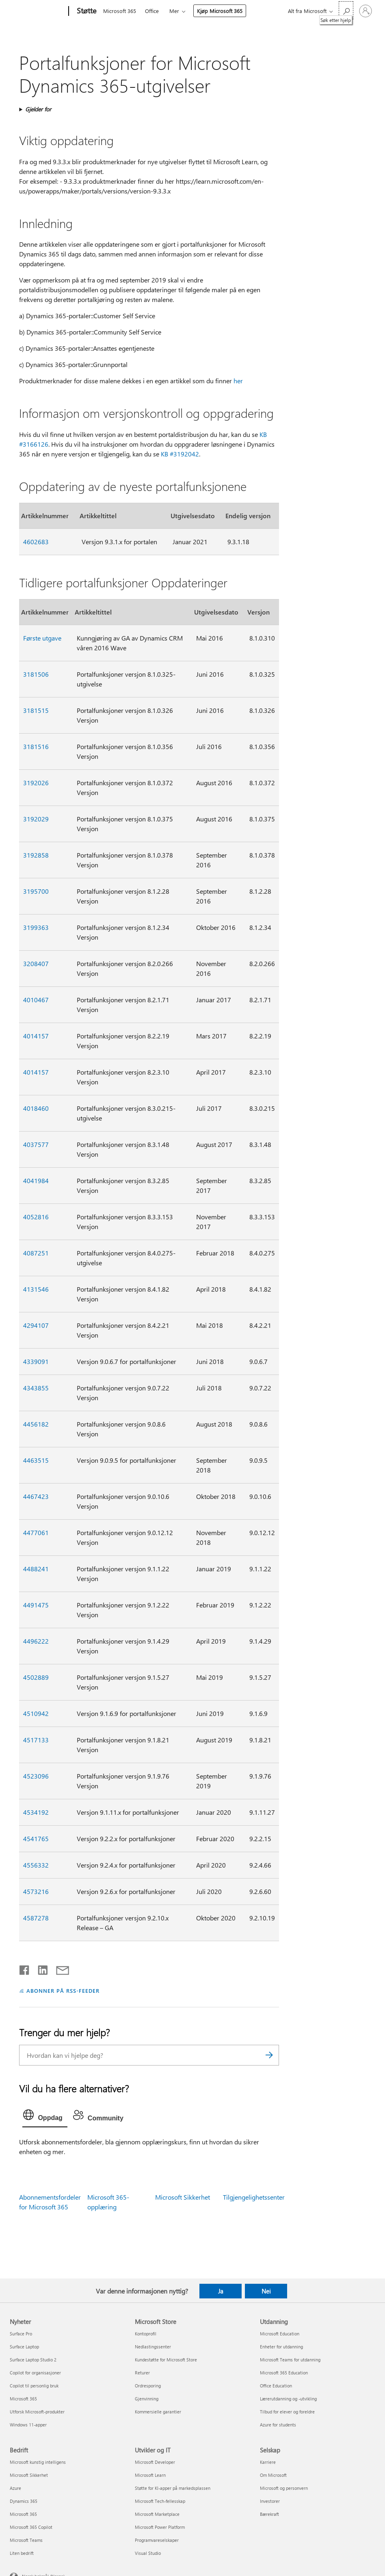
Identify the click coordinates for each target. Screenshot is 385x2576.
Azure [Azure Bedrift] (15, 2488)
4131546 (36, 1289)
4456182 (36, 1424)
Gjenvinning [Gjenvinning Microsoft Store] (146, 2399)
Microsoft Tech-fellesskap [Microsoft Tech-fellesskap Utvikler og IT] (160, 2501)
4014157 (36, 1036)
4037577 (36, 1144)
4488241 (36, 1568)
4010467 (36, 999)
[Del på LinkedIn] (39, 1968)
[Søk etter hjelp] (346, 10)
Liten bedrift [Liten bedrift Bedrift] (22, 2553)
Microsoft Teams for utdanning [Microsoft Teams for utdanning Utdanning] (290, 2360)
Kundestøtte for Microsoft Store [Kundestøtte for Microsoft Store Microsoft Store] (166, 2360)
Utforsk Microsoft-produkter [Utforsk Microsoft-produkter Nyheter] (37, 2412)
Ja (220, 2291)
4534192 (36, 1812)
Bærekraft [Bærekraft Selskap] (269, 2514)
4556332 (36, 1865)
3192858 (36, 855)
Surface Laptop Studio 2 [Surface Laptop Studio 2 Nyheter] (33, 2360)
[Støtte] (86, 11)
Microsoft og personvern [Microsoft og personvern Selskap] (284, 2488)
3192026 (36, 782)
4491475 (36, 1605)
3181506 (36, 674)
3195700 (36, 891)
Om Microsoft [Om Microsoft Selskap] (273, 2475)
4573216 (36, 1891)
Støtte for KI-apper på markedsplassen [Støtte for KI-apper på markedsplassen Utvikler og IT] (172, 2488)
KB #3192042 (180, 454)
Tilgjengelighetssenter (254, 2197)
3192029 (36, 819)
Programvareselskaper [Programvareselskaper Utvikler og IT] (157, 2540)
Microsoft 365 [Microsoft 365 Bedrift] (23, 2514)
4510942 (36, 1713)
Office (152, 10)
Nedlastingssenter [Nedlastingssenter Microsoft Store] (153, 2347)
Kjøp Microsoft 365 (219, 10)
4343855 (36, 1388)
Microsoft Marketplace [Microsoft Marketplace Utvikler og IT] (157, 2514)
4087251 (36, 1253)
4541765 (36, 1838)
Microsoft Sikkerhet (182, 2197)
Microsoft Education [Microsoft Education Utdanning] (279, 2334)
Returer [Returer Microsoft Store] (142, 2373)
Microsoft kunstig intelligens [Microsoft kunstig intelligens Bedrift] (38, 2462)
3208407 (36, 963)
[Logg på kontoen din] (365, 11)
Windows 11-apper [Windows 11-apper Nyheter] (28, 2425)
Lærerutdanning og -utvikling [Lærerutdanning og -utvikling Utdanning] (288, 2399)
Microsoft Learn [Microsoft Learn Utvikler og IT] (150, 2475)
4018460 (36, 1108)
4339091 (36, 1361)
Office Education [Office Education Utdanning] (276, 2386)
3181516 (36, 746)
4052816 (36, 1216)
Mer (174, 10)
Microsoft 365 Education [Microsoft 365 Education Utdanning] (284, 2373)
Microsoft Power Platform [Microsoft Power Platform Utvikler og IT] (160, 2527)
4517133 (36, 1739)
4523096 (36, 1776)
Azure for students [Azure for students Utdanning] (278, 2425)
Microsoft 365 (119, 10)
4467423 (36, 1496)
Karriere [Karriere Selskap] (268, 2462)
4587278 (36, 1918)
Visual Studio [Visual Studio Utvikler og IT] (148, 2553)
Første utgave (42, 638)
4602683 (36, 541)
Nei (266, 2291)
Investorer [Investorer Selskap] (270, 2501)
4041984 (36, 1180)
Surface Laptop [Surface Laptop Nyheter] (24, 2347)
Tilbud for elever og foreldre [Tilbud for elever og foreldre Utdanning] (287, 2412)
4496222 (36, 1641)
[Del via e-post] (59, 1968)
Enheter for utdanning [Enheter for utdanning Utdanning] (281, 2347)
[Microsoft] (37, 11)
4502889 (36, 1677)
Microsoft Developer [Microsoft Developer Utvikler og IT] (155, 2462)
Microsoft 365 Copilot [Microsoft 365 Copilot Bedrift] (31, 2527)
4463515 (36, 1460)
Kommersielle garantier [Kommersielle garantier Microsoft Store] (158, 2412)
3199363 (36, 927)
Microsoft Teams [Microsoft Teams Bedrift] (26, 2540)
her (238, 380)
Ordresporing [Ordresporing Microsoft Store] (148, 2386)
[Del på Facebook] (24, 1968)
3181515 (36, 710)
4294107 (36, 1325)
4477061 (36, 1532)
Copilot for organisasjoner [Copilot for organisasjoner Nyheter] (35, 2373)
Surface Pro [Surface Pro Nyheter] (21, 2334)
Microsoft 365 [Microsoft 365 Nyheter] (23, 2399)
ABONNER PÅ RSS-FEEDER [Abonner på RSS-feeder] (62, 1990)
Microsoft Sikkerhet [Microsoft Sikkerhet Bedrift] (29, 2475)
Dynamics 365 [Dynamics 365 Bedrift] (23, 2501)
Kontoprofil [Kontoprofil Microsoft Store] (145, 2334)
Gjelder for (38, 109)
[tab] (44, 2116)
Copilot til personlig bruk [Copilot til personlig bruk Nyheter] (34, 2386)
